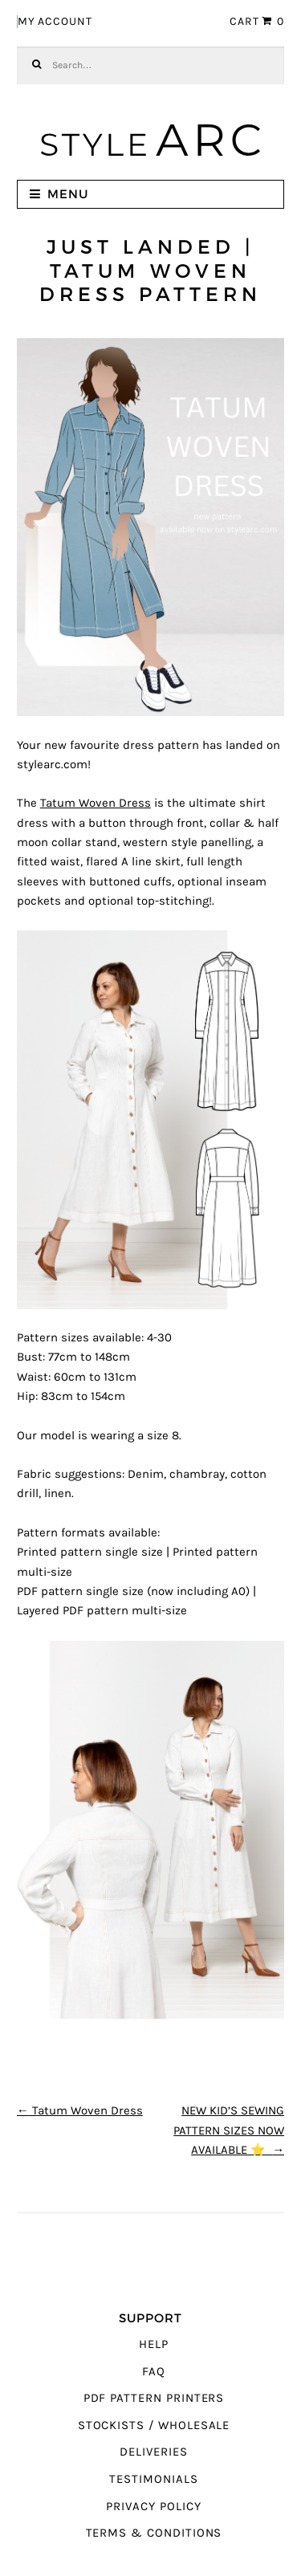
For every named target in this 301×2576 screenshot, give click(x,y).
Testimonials (153, 2479)
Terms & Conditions (154, 2533)
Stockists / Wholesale (154, 2425)
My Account (55, 21)
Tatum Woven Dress (95, 803)
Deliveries (153, 2452)
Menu (67, 193)
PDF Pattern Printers (154, 2398)
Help (154, 2344)
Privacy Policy (153, 2506)
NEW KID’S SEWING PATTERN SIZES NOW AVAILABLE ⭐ (228, 2130)
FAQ (153, 2372)
